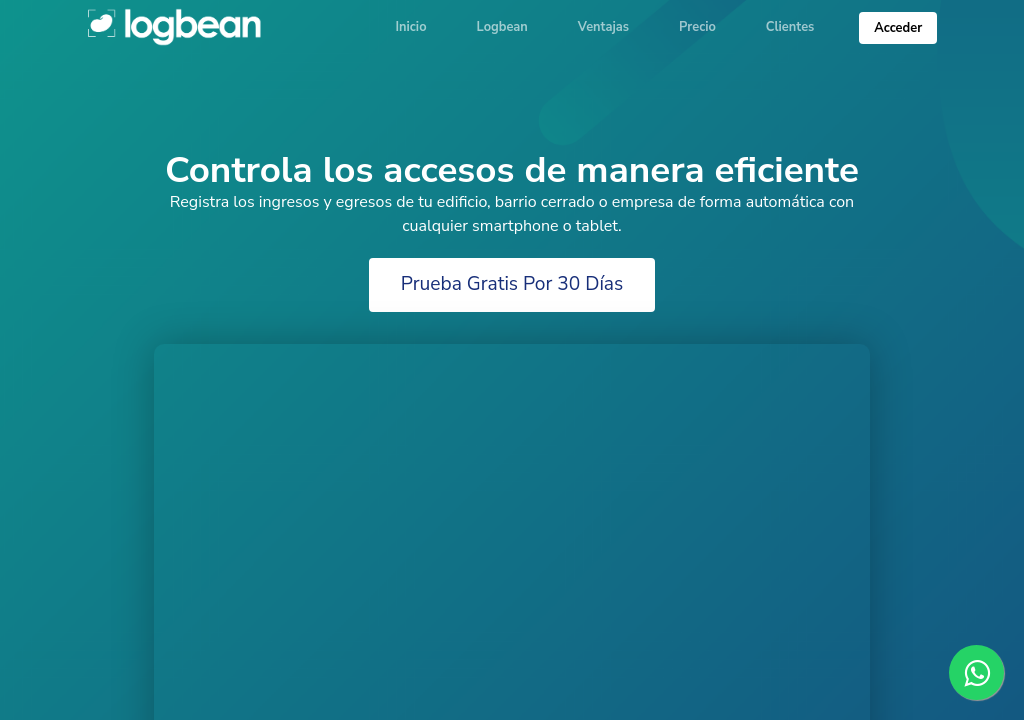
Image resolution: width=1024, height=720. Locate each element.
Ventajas (603, 27)
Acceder (898, 28)
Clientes (790, 27)
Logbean (175, 25)
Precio (697, 27)
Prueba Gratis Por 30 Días (512, 284)
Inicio (410, 27)
